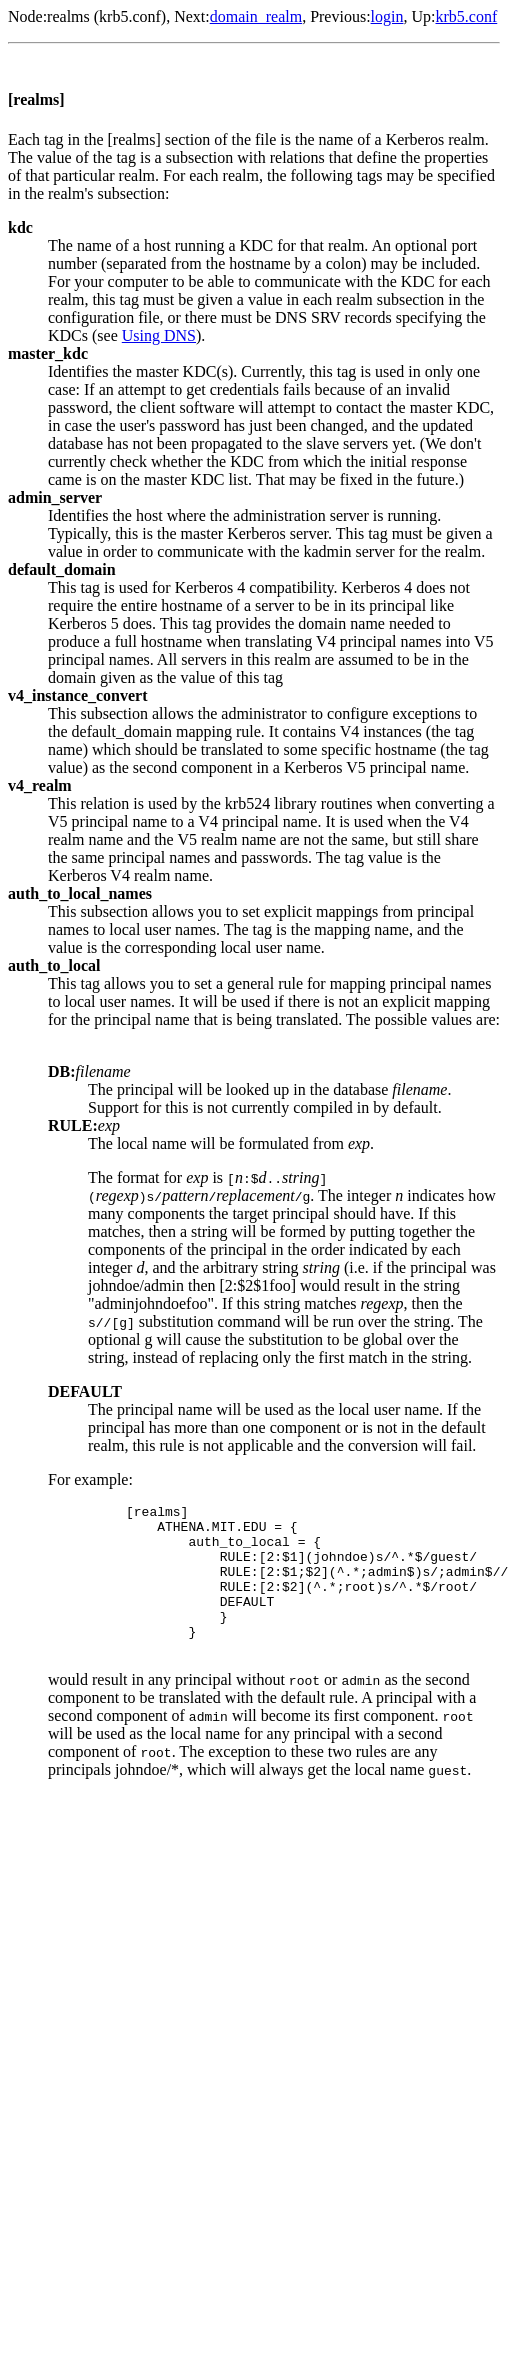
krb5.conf (466, 16)
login (387, 16)
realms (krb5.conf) (106, 16)
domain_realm (256, 16)
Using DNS (159, 335)
